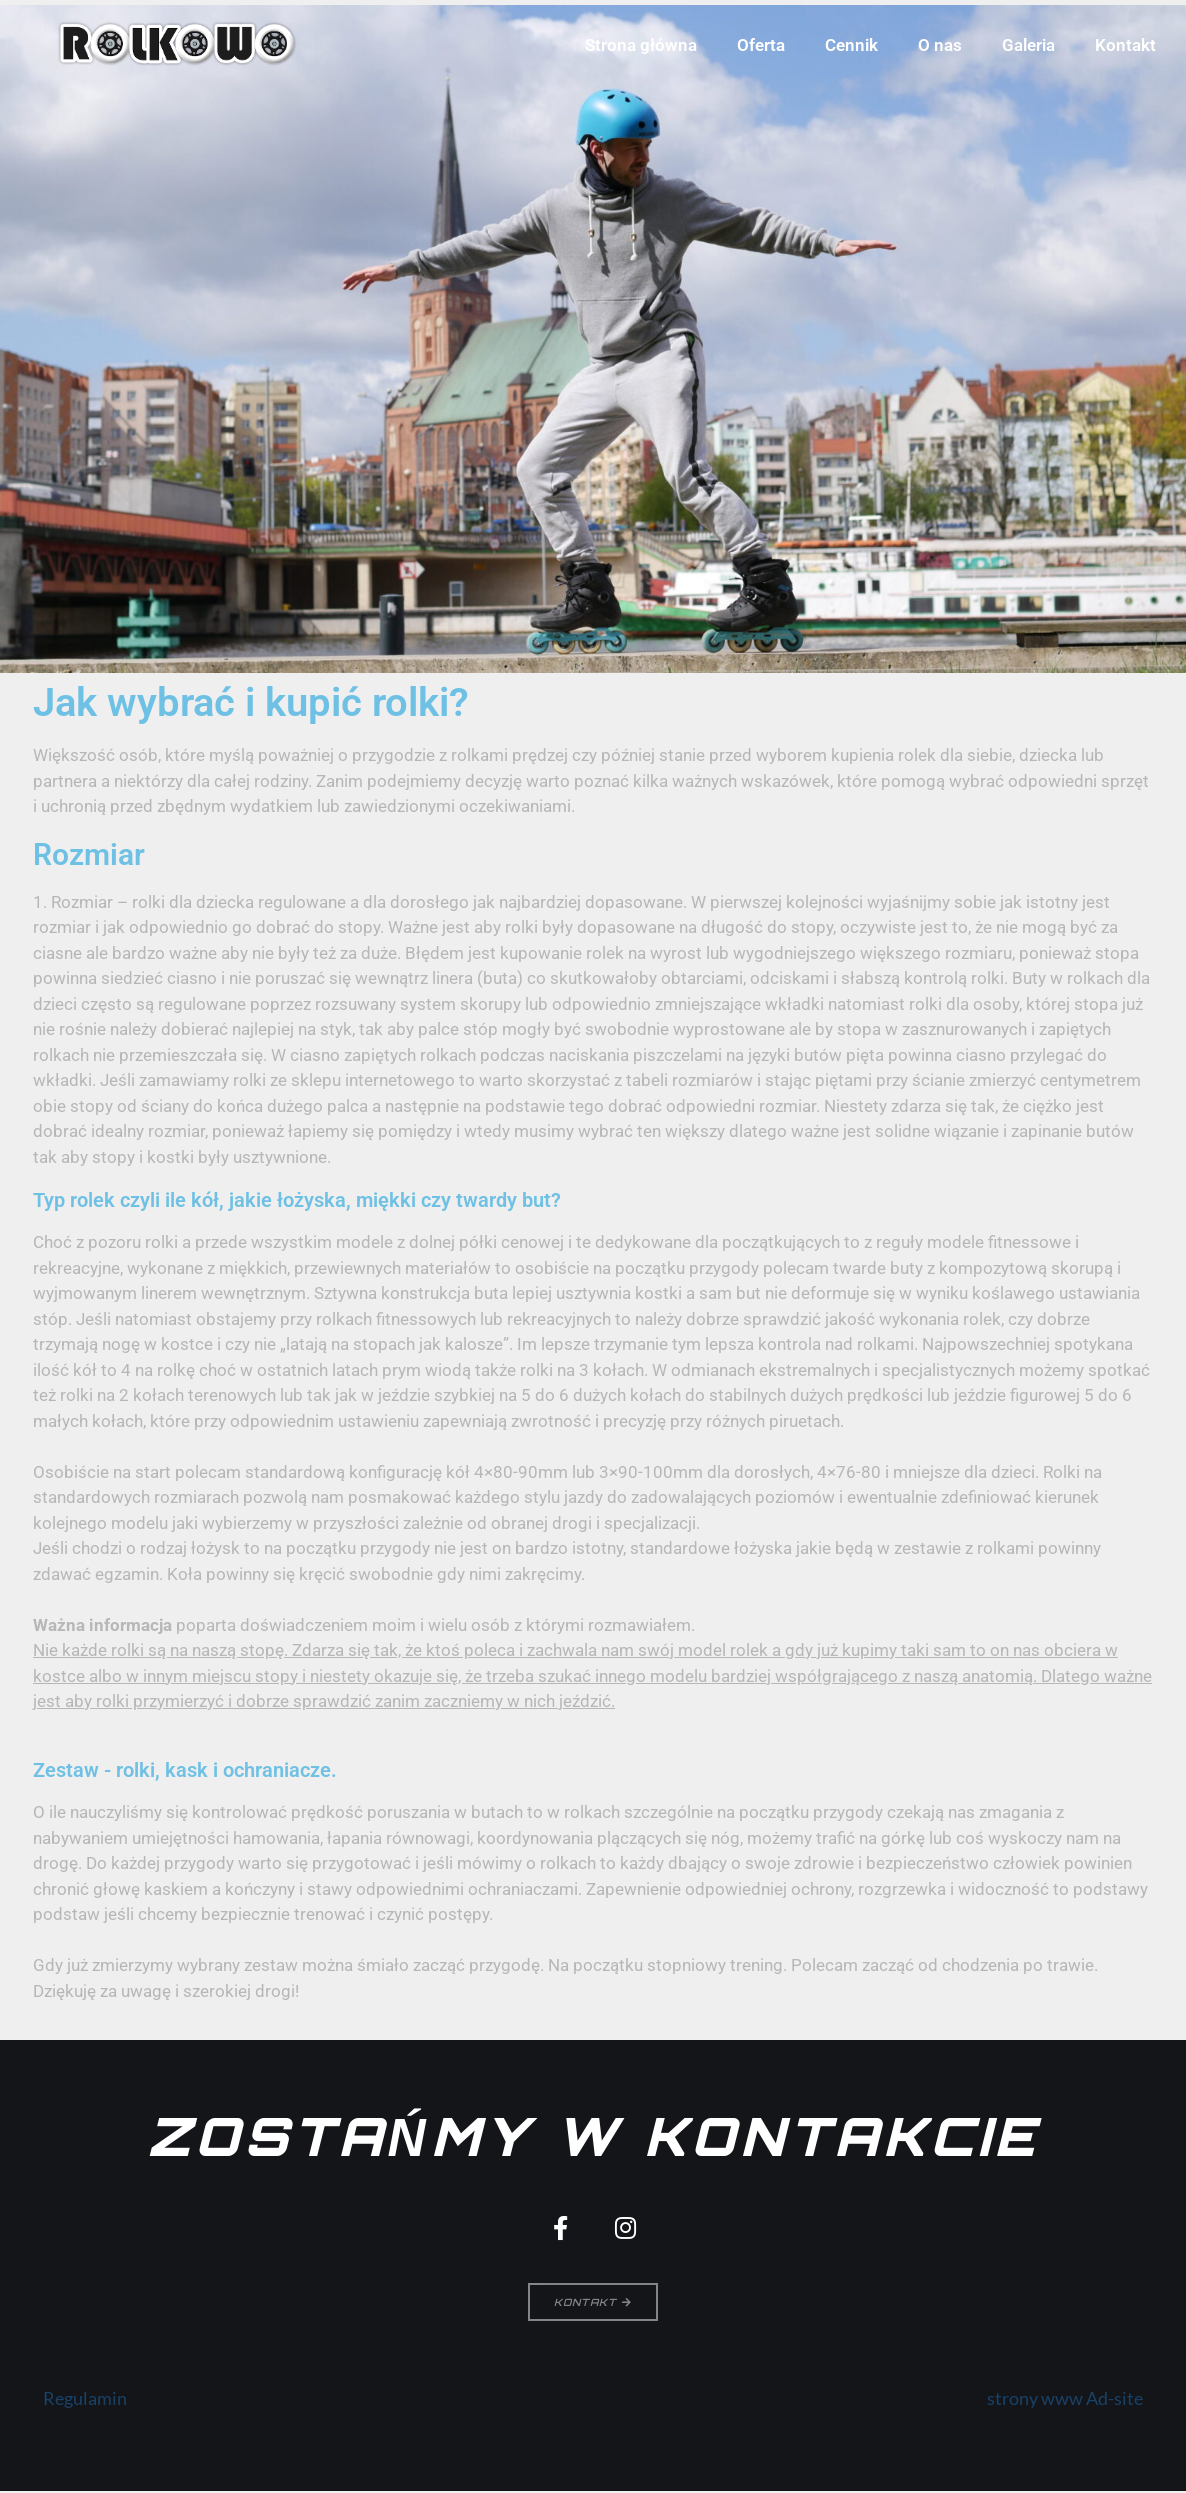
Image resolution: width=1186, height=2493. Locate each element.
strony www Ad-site (1065, 2401)
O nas (940, 45)
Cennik (851, 45)
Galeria (1028, 45)
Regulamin (85, 2401)
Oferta (761, 45)
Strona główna (641, 45)
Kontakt (1125, 45)
